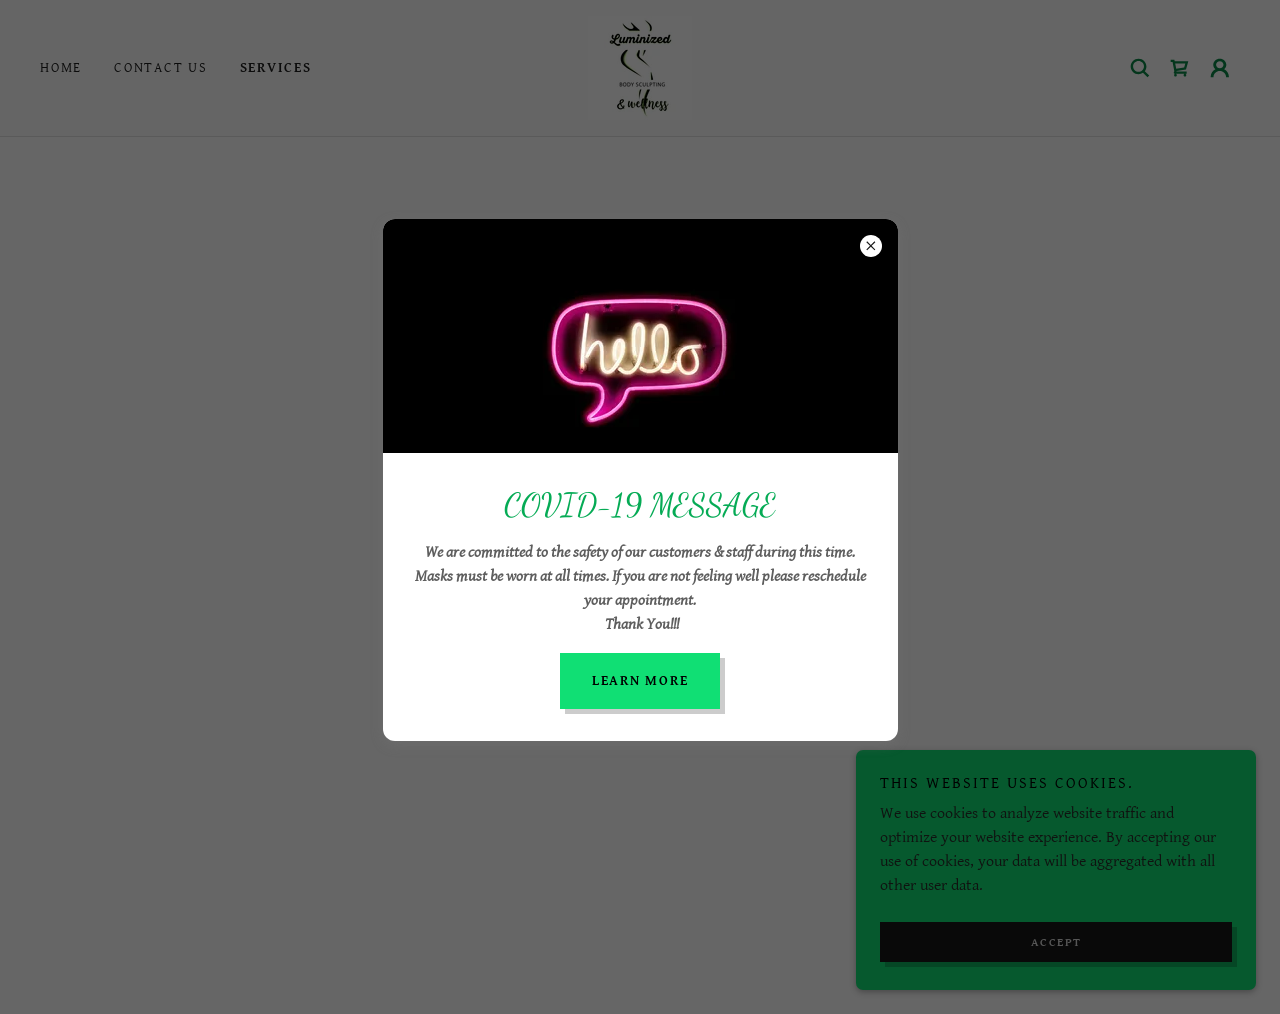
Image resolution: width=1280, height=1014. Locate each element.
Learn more (640, 681)
